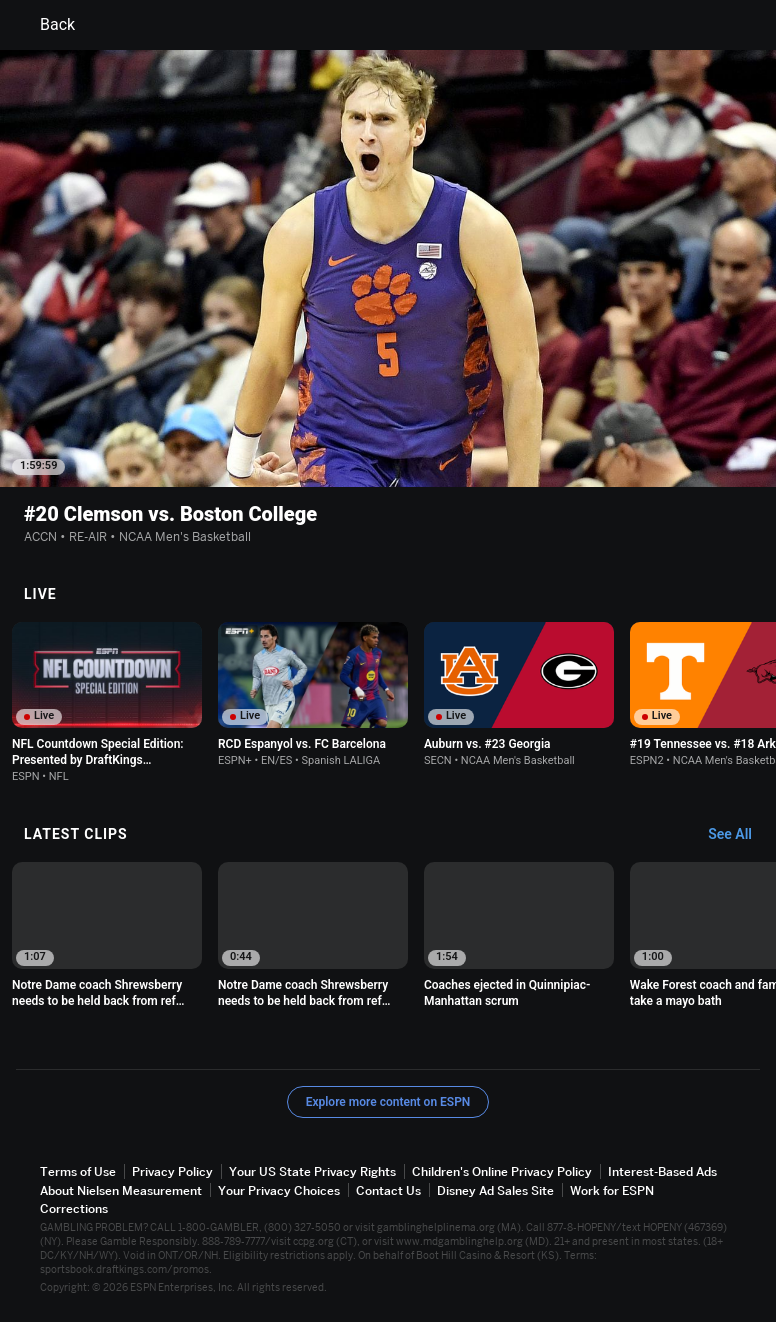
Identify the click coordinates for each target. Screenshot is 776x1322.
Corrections (74, 1208)
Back (45, 25)
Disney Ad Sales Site (495, 1190)
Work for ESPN (612, 1190)
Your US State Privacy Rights (312, 1172)
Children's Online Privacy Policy (502, 1172)
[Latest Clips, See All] (739, 836)
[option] (107, 703)
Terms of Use (78, 1172)
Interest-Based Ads (662, 1172)
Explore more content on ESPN (388, 1103)
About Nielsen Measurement (121, 1190)
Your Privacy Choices (279, 1190)
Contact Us (388, 1190)
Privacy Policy (172, 1172)
